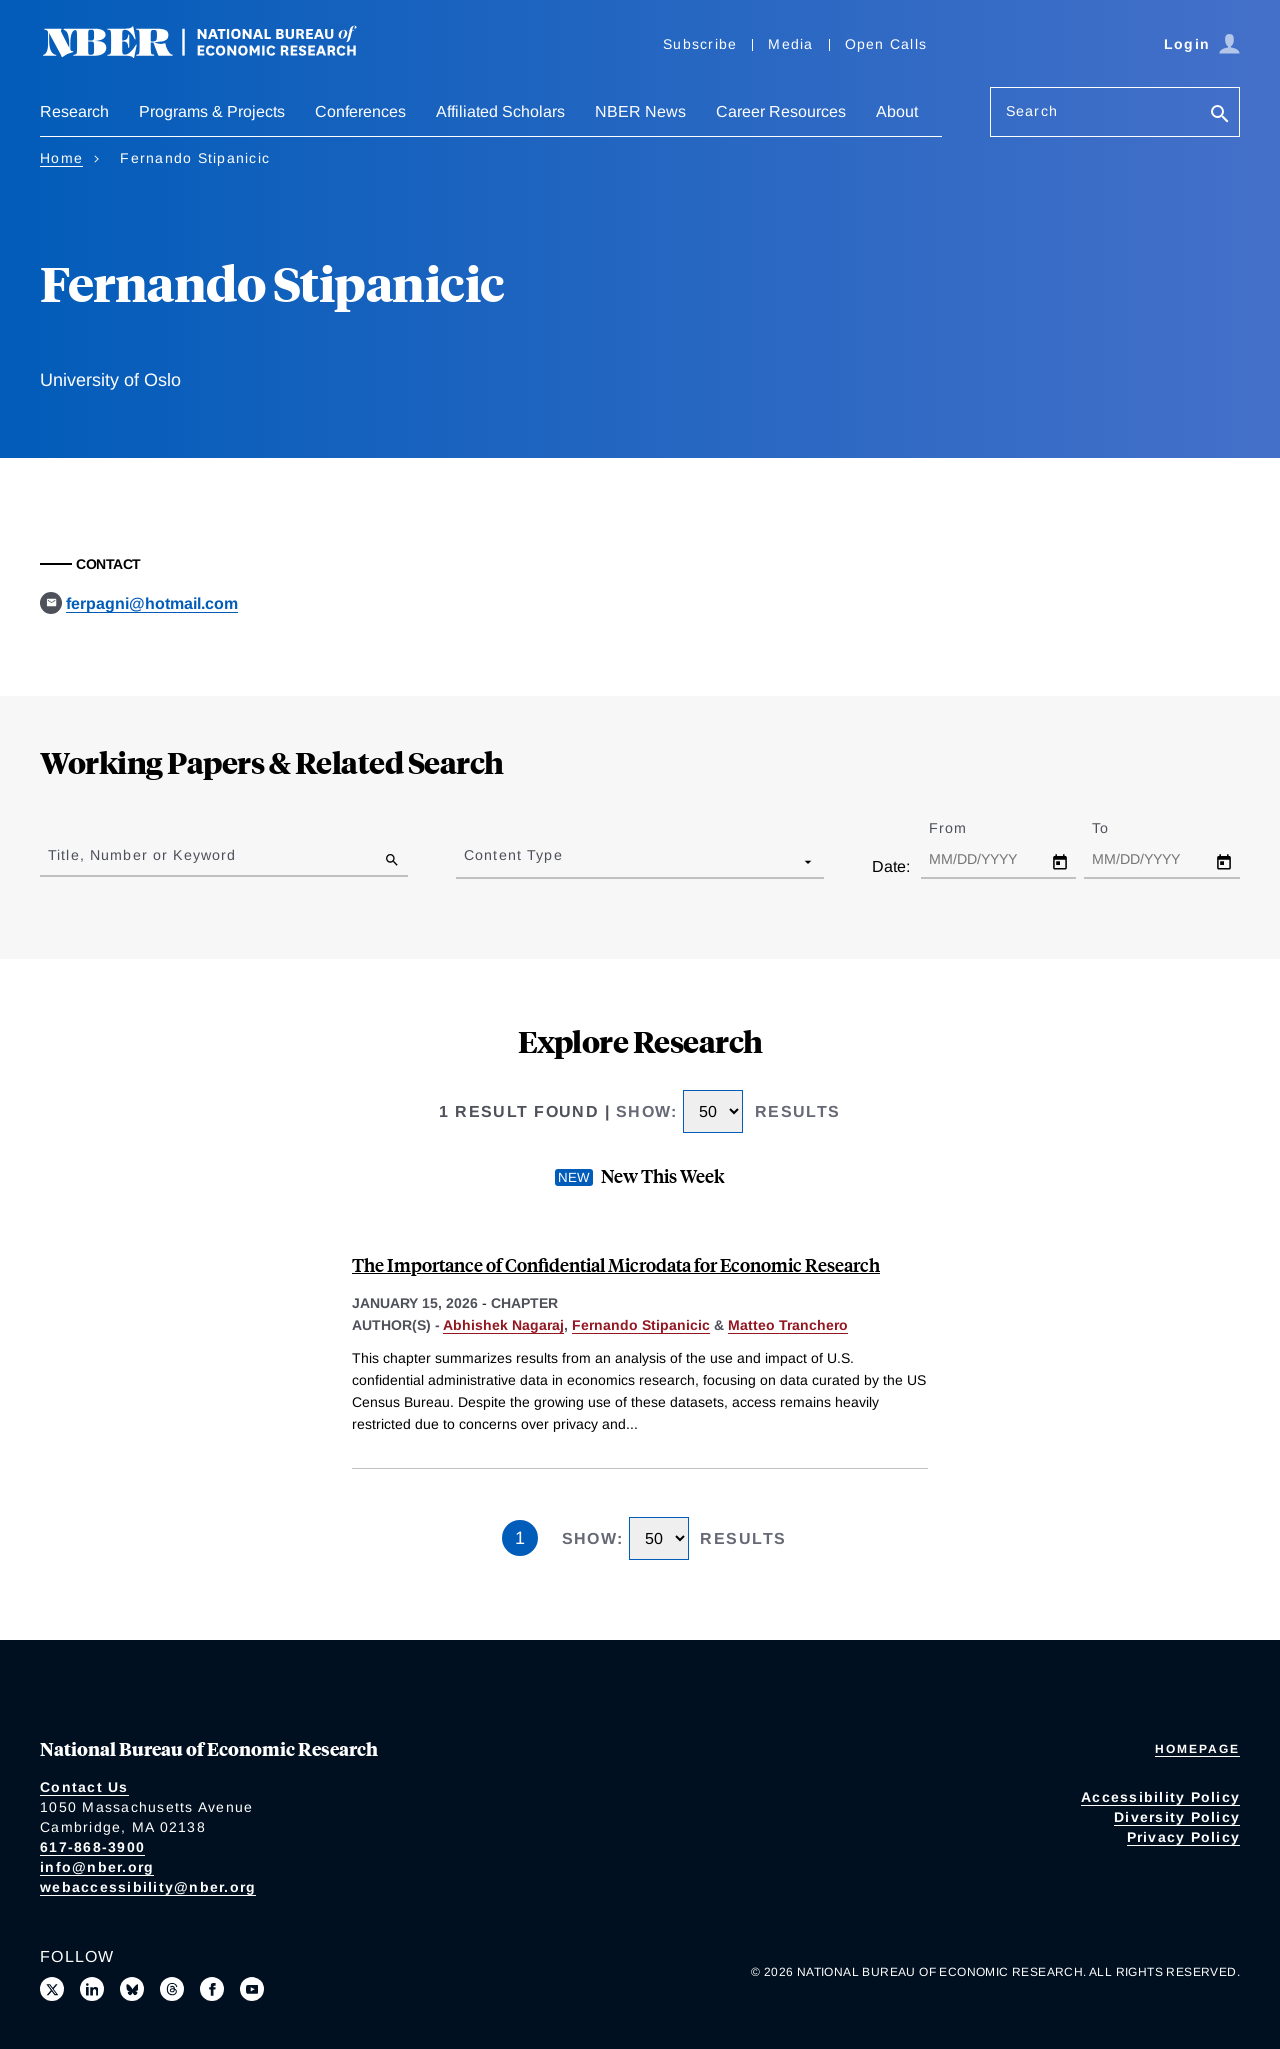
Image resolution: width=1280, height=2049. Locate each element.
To (1118, 828)
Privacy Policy (1184, 1837)
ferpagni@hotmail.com (152, 603)
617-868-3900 (92, 1847)
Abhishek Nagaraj (503, 1325)
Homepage (1197, 1749)
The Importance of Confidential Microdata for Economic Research (616, 1264)
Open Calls (886, 44)
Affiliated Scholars (500, 111)
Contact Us (84, 1787)
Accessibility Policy (1160, 1797)
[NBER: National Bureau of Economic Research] (216, 52)
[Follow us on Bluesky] (132, 1989)
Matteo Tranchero (788, 1325)
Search (1032, 111)
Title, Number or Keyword (142, 855)
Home (61, 158)
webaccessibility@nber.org (148, 1887)
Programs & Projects (212, 111)
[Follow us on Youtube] (252, 1989)
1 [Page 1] (520, 1538)
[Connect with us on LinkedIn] (92, 1989)
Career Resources (781, 111)
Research (74, 111)
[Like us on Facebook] (212, 1989)
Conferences (360, 111)
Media (790, 44)
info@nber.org (97, 1867)
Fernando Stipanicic (641, 1325)
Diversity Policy (1177, 1817)
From (965, 828)
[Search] (1220, 115)
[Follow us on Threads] (172, 1989)
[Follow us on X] (52, 1989)
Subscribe (700, 44)
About (897, 111)
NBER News (640, 111)
